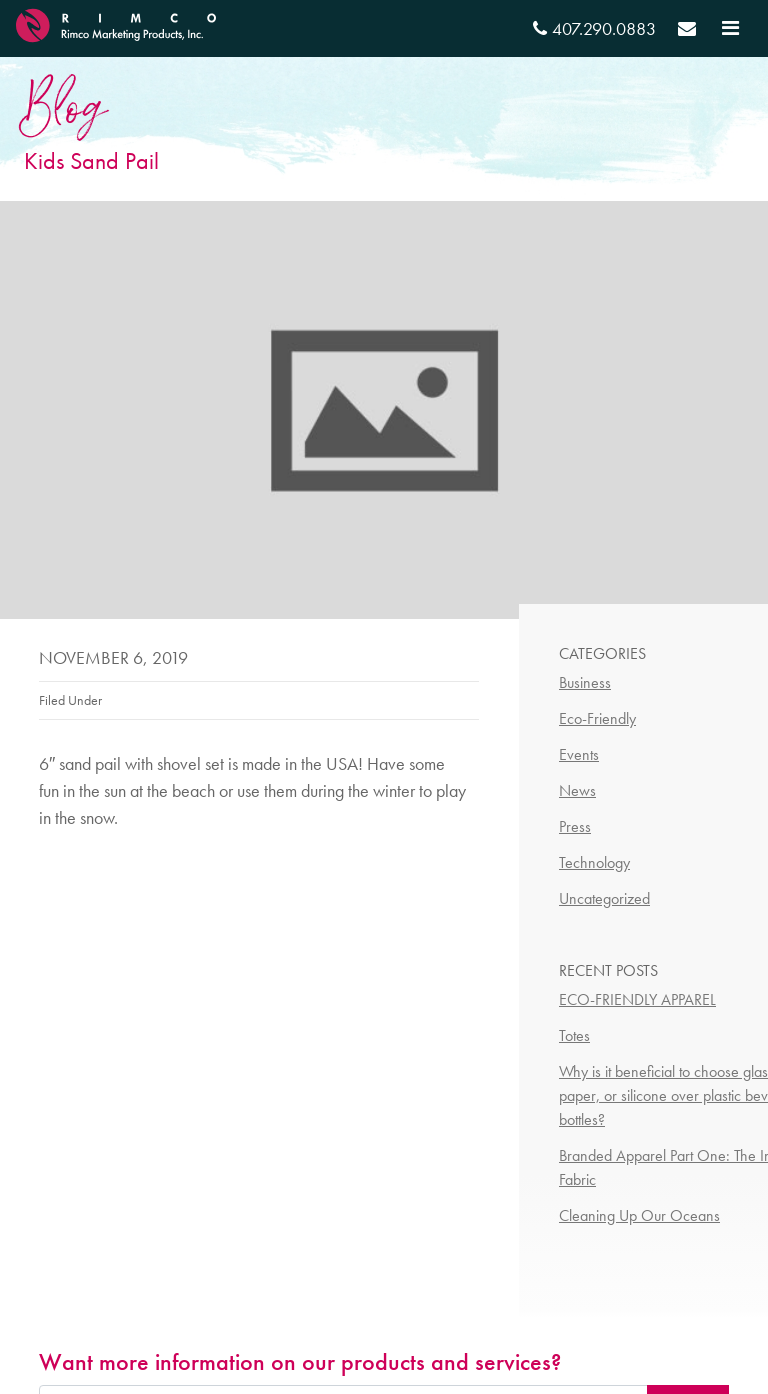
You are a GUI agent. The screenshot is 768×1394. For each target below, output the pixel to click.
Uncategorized (604, 898)
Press (575, 826)
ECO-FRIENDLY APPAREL (637, 999)
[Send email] (687, 31)
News (577, 790)
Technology (594, 862)
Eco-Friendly (597, 718)
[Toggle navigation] (730, 28)
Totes (574, 1035)
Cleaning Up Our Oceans (639, 1215)
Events (579, 754)
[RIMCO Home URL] (116, 22)
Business (585, 682)
